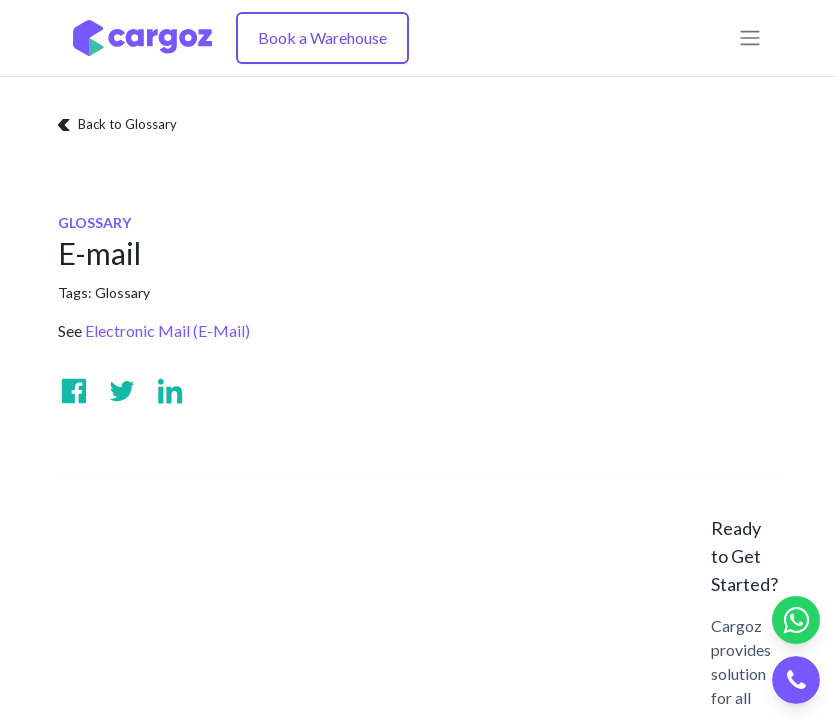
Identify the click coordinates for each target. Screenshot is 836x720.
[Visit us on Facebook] (74, 391)
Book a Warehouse (322, 37)
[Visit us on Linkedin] (170, 391)
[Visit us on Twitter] (122, 391)
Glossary (122, 292)
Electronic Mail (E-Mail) (167, 330)
